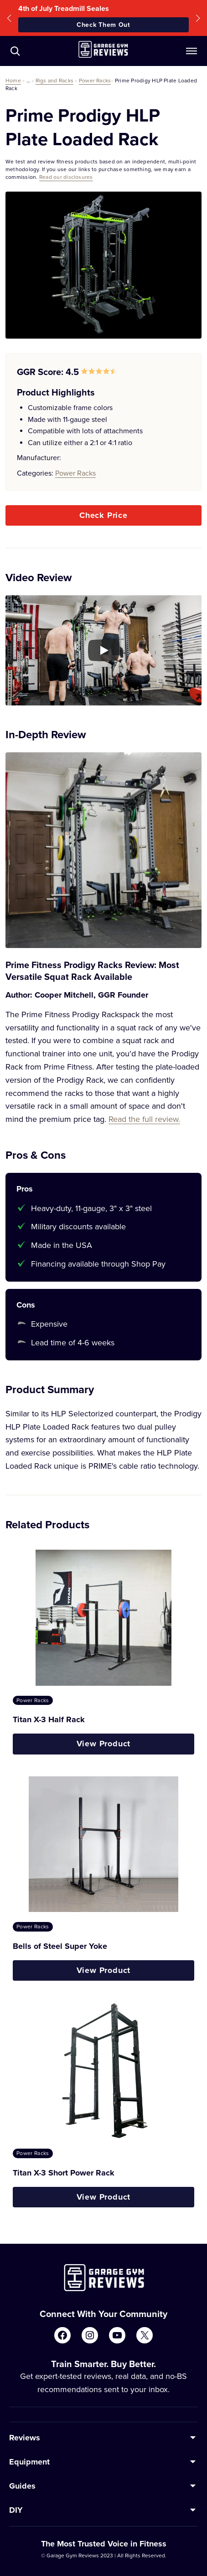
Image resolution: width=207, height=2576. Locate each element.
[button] (9, 18)
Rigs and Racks (54, 80)
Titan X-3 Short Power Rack (63, 2173)
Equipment (29, 2462)
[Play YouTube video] (103, 650)
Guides (22, 2486)
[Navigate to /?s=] (15, 51)
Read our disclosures (66, 177)
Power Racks (95, 80)
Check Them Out (103, 24)
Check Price (103, 515)
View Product (104, 1743)
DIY (16, 2510)
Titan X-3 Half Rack (49, 1719)
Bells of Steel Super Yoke (60, 1946)
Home (13, 80)
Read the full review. (144, 1119)
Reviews (24, 2438)
